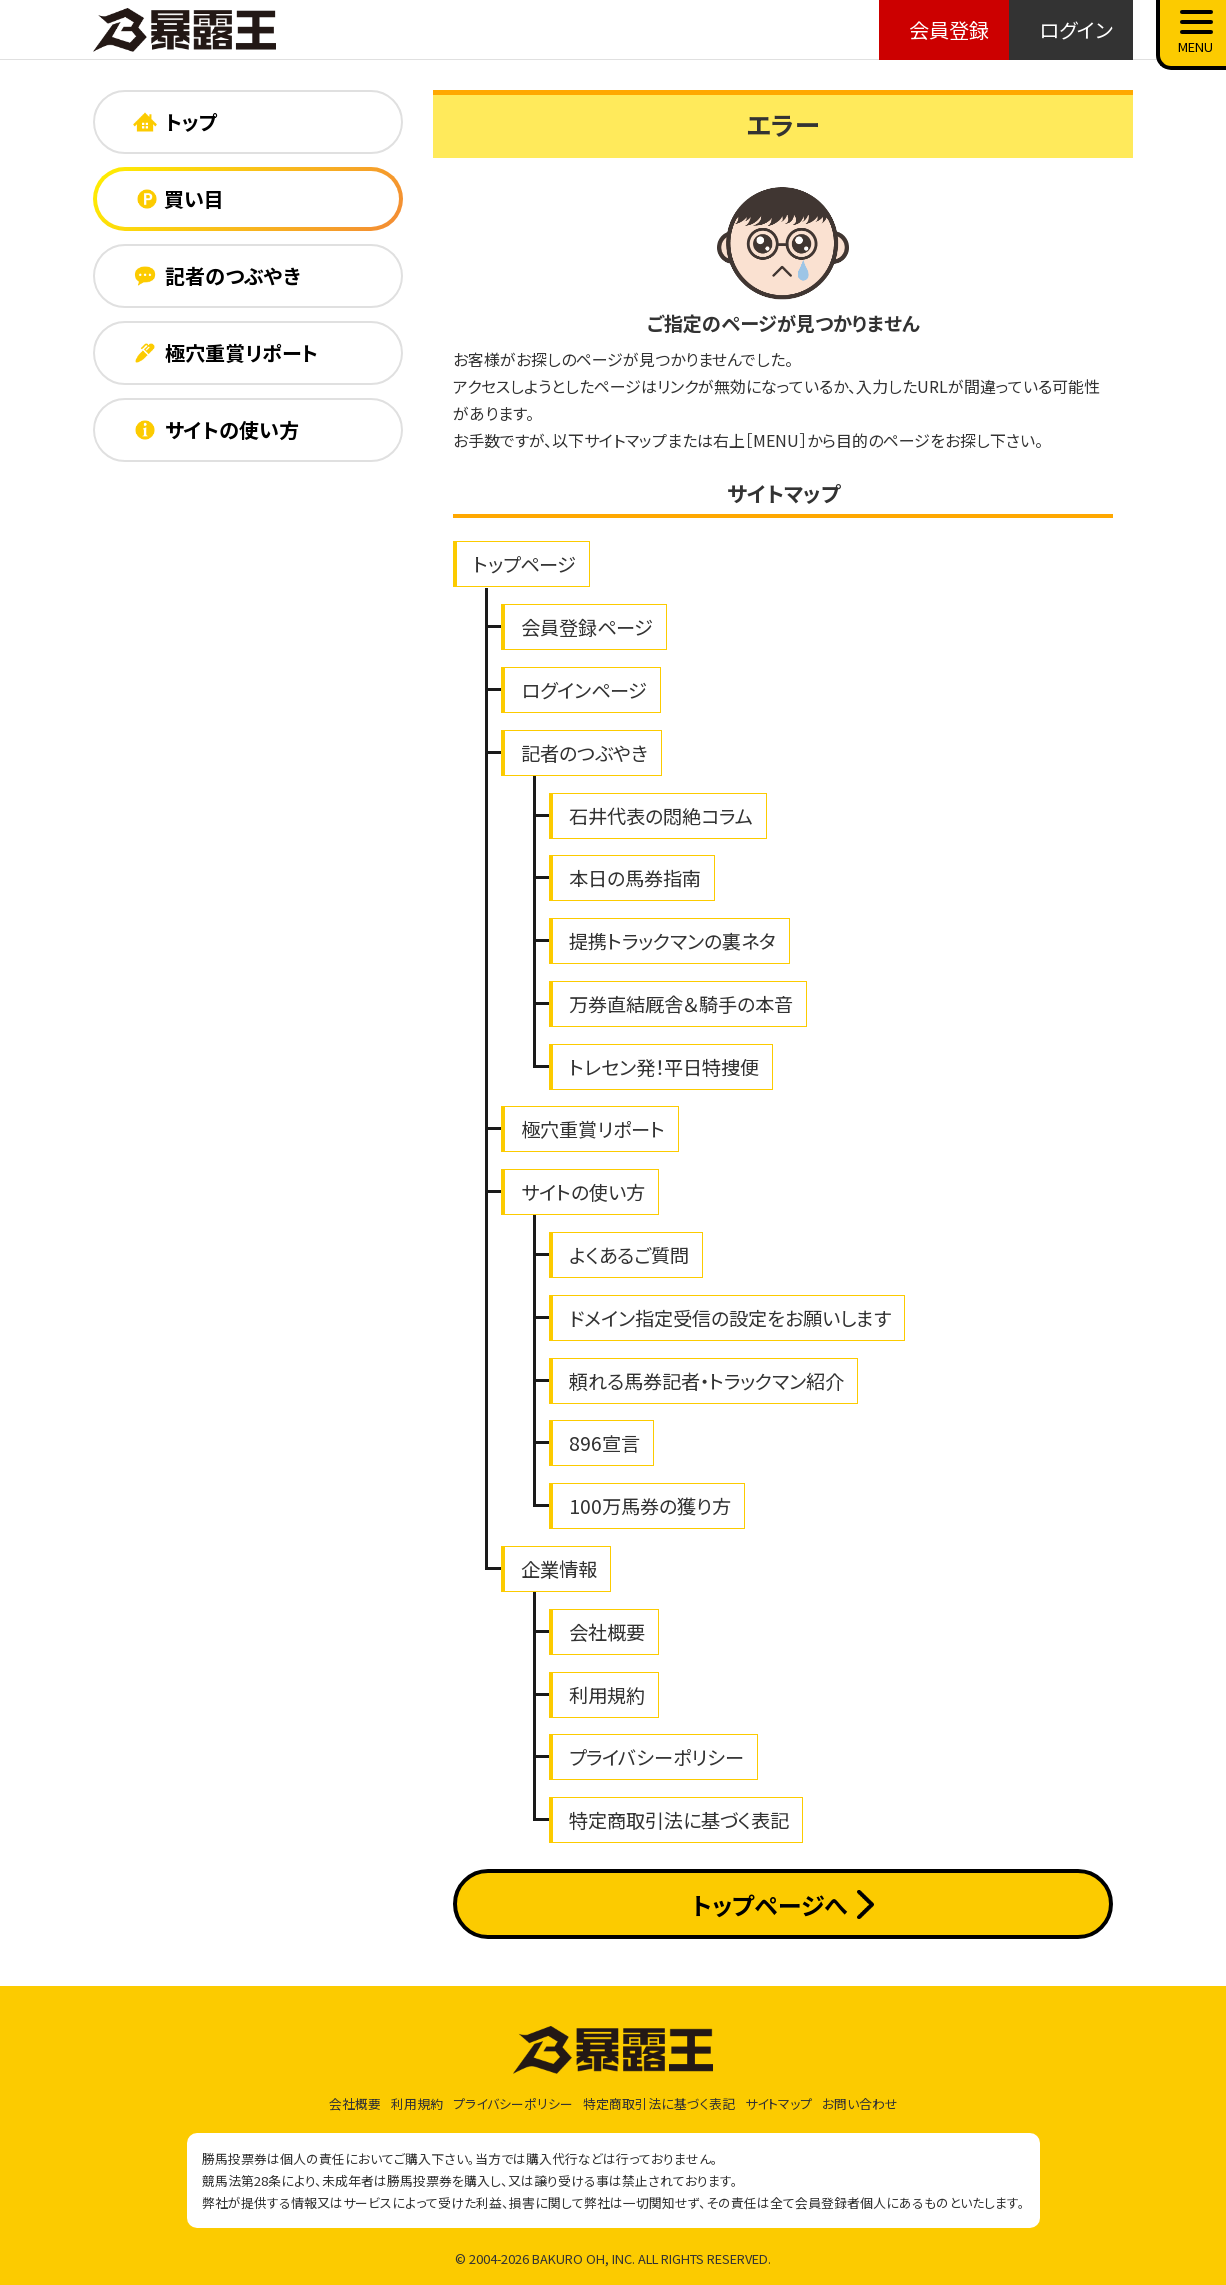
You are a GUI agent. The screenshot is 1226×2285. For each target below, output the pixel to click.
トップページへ (782, 1904)
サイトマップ (778, 2103)
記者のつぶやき (584, 753)
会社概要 (607, 1632)
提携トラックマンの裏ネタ (672, 941)
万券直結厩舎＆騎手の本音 (681, 1004)
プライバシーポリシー (656, 1757)
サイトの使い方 (583, 1192)
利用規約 (607, 1695)
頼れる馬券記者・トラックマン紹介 (706, 1381)
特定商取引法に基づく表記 (679, 1820)
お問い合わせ (860, 2103)
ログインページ (584, 690)
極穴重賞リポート (593, 1129)
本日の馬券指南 (635, 878)
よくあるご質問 (629, 1255)
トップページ (524, 564)
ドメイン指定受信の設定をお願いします (730, 1318)
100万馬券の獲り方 (650, 1506)
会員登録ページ (587, 627)
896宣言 (604, 1443)
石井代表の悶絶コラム (661, 816)
